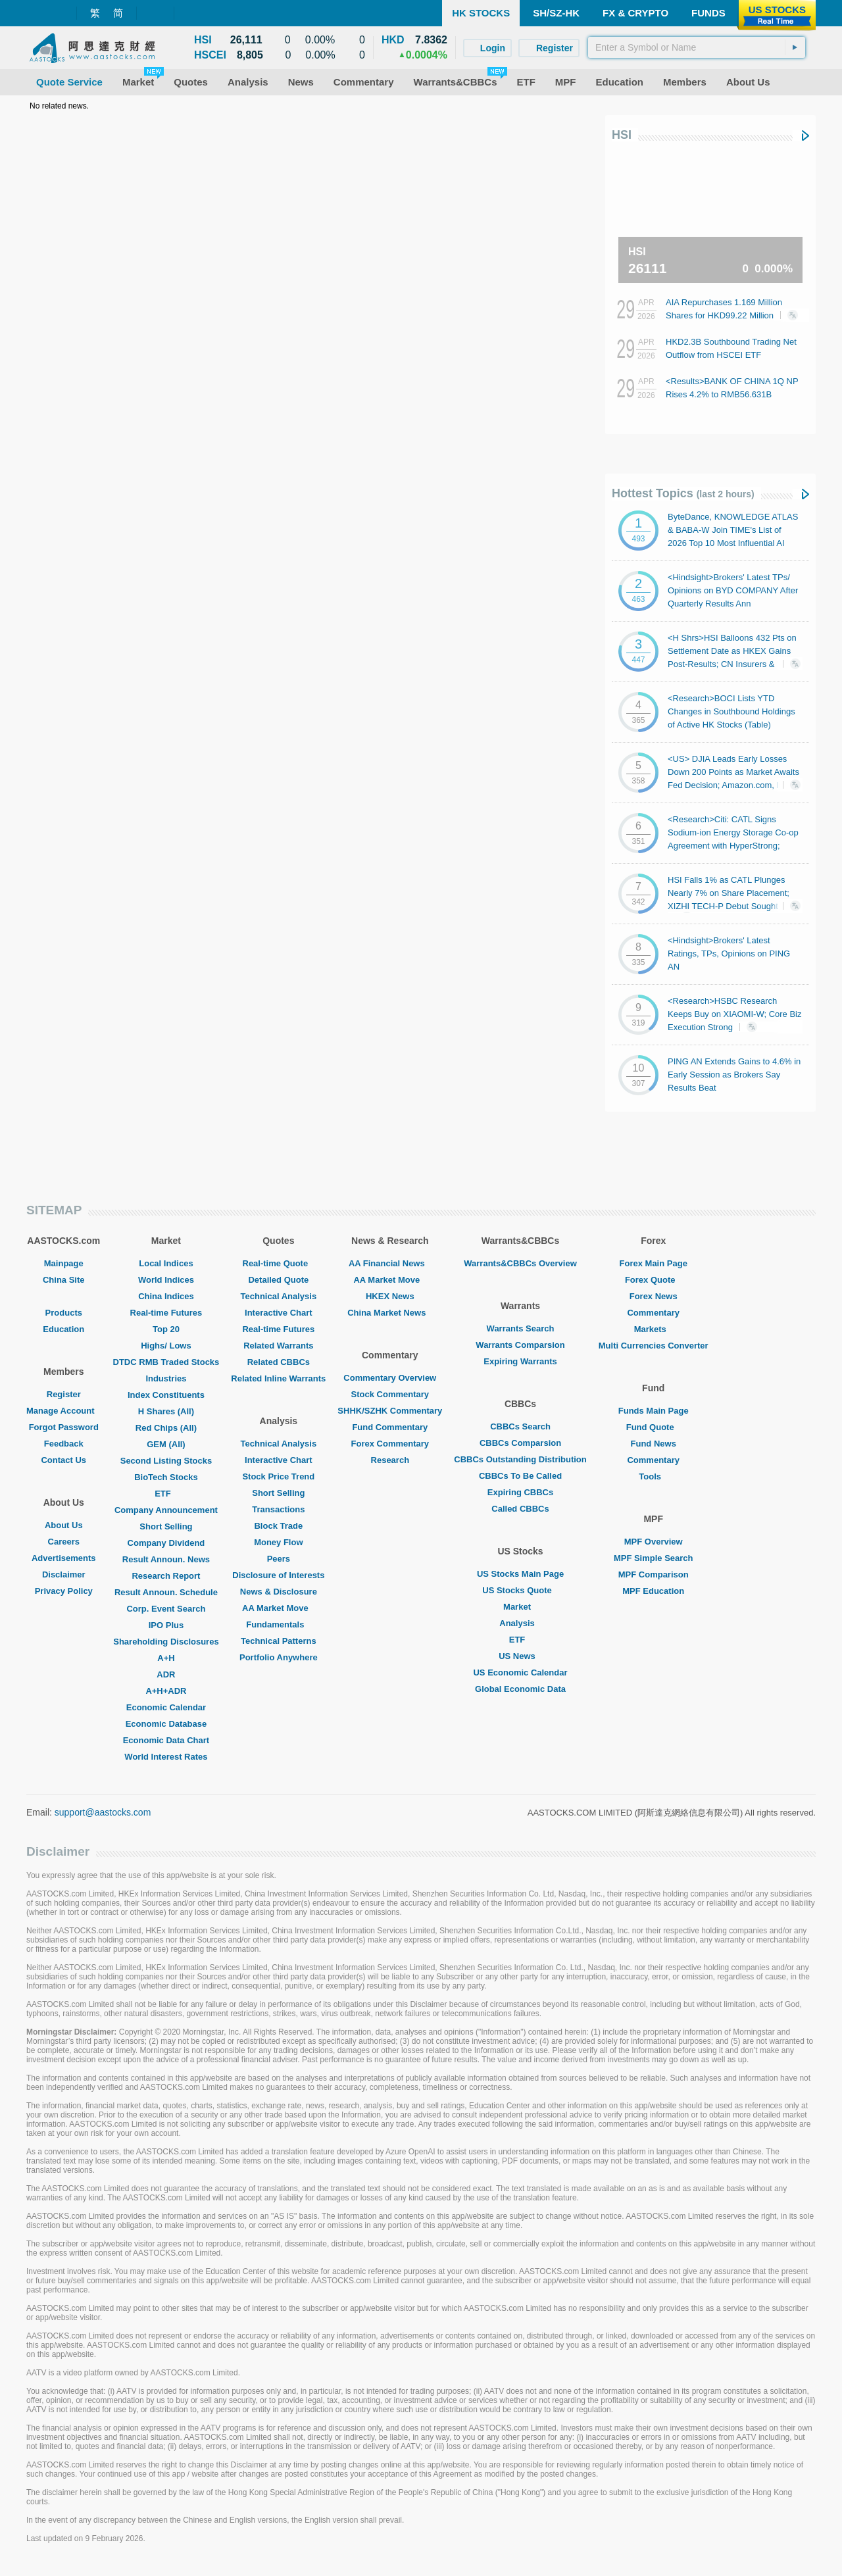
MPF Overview (653, 1542)
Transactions (278, 1509)
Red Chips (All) (166, 1428)
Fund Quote (653, 1427)
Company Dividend (166, 1543)
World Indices (166, 1280)
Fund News (653, 1444)
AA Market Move (278, 1608)
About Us (64, 1525)
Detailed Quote (278, 1280)
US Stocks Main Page (520, 1574)
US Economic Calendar (520, 1672)
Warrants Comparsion (520, 1345)
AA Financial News (390, 1263)
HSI (622, 134)
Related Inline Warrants (278, 1378)
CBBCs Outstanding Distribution (520, 1459)
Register (64, 1394)
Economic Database (166, 1724)
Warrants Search (521, 1328)
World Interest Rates (165, 1757)
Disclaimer (64, 1574)
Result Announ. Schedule (166, 1592)
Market (520, 1607)
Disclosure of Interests (278, 1575)
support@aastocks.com (103, 1812)
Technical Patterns (278, 1641)
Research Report (166, 1576)
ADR (166, 1674)
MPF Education (653, 1591)
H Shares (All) (166, 1411)
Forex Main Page (653, 1263)
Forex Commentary (390, 1444)
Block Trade (278, 1526)
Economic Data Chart (166, 1740)
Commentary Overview (389, 1378)
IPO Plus (166, 1625)
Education (63, 1329)
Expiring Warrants (520, 1361)
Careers (64, 1542)
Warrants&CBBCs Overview (520, 1263)
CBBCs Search (520, 1426)
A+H (165, 1658)
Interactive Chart (278, 1313)
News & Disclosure (278, 1592)
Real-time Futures (166, 1313)
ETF (166, 1494)
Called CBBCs (520, 1509)
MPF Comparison (653, 1574)
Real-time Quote (279, 1263)
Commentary (653, 1313)
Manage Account (63, 1411)
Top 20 (166, 1329)
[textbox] (696, 47)
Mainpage (64, 1263)
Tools (653, 1476)
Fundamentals (278, 1624)
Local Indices (166, 1263)
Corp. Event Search (165, 1609)
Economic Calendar (166, 1707)
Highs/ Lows (166, 1345)
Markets (653, 1329)
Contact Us (63, 1460)
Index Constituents (166, 1395)
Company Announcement (166, 1510)
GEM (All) (166, 1444)
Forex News (654, 1296)
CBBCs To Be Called (520, 1476)
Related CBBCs (278, 1362)
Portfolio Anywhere (278, 1657)
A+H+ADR (165, 1691)
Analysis (520, 1623)
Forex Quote (653, 1280)
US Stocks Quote (520, 1590)
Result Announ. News (166, 1559)
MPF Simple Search (653, 1558)
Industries (165, 1378)
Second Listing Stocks (166, 1461)
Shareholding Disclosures (165, 1642)
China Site (64, 1280)
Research (390, 1460)
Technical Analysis (279, 1296)
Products (63, 1313)
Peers (278, 1559)
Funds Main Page (653, 1411)
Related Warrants (278, 1345)
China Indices (166, 1296)
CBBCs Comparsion (520, 1443)
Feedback (64, 1444)
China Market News (389, 1313)
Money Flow (278, 1542)
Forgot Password (64, 1427)
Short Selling (165, 1526)
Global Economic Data (520, 1689)
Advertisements (64, 1558)
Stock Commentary (390, 1394)
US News (520, 1656)
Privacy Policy (64, 1591)
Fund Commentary (390, 1427)
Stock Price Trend (278, 1476)
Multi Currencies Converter (653, 1345)
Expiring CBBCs (520, 1492)
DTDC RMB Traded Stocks (166, 1362)
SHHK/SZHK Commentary (389, 1411)
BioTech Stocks (166, 1477)
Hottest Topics (683, 493)
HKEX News (390, 1296)
